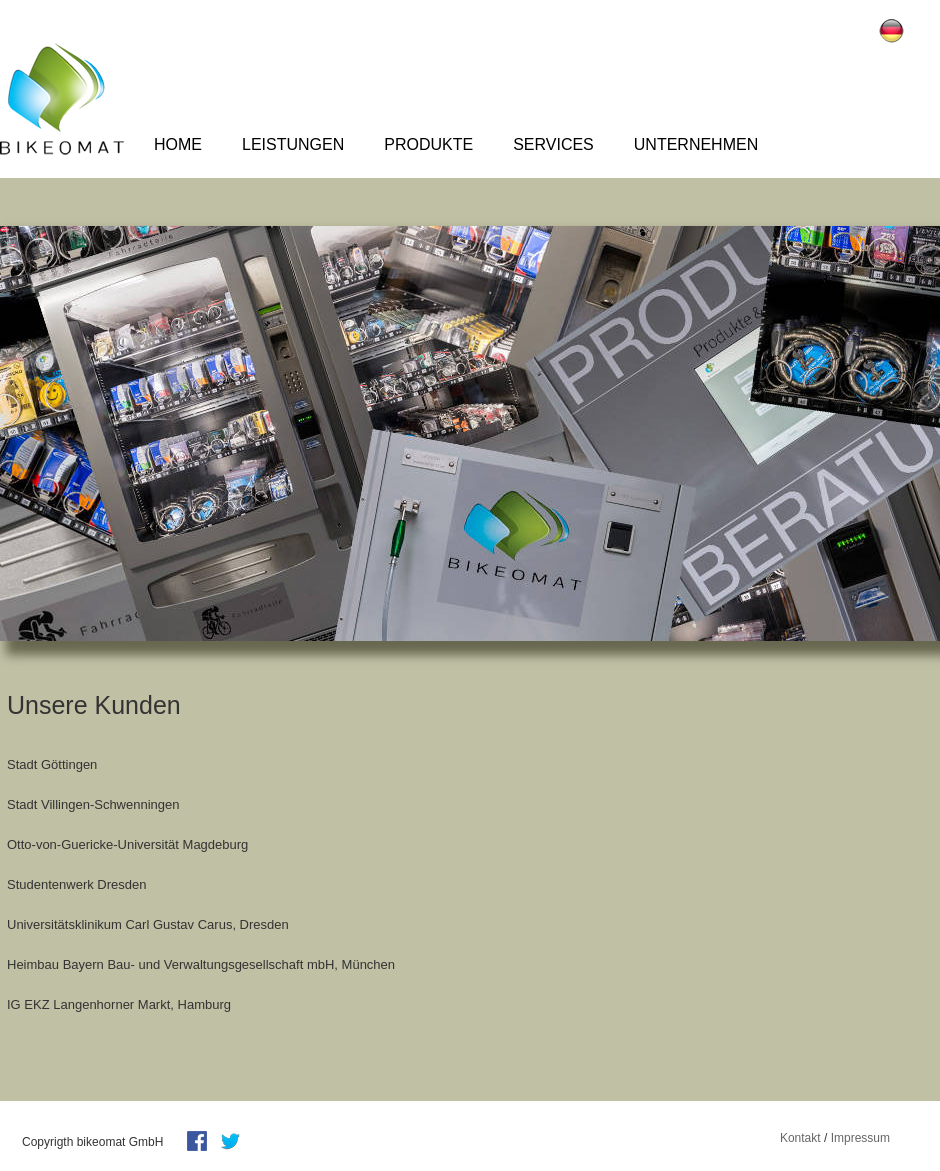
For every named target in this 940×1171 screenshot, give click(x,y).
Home (178, 144)
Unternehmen (696, 144)
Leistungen (293, 144)
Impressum (860, 1138)
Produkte (428, 144)
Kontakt (800, 1138)
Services (553, 144)
